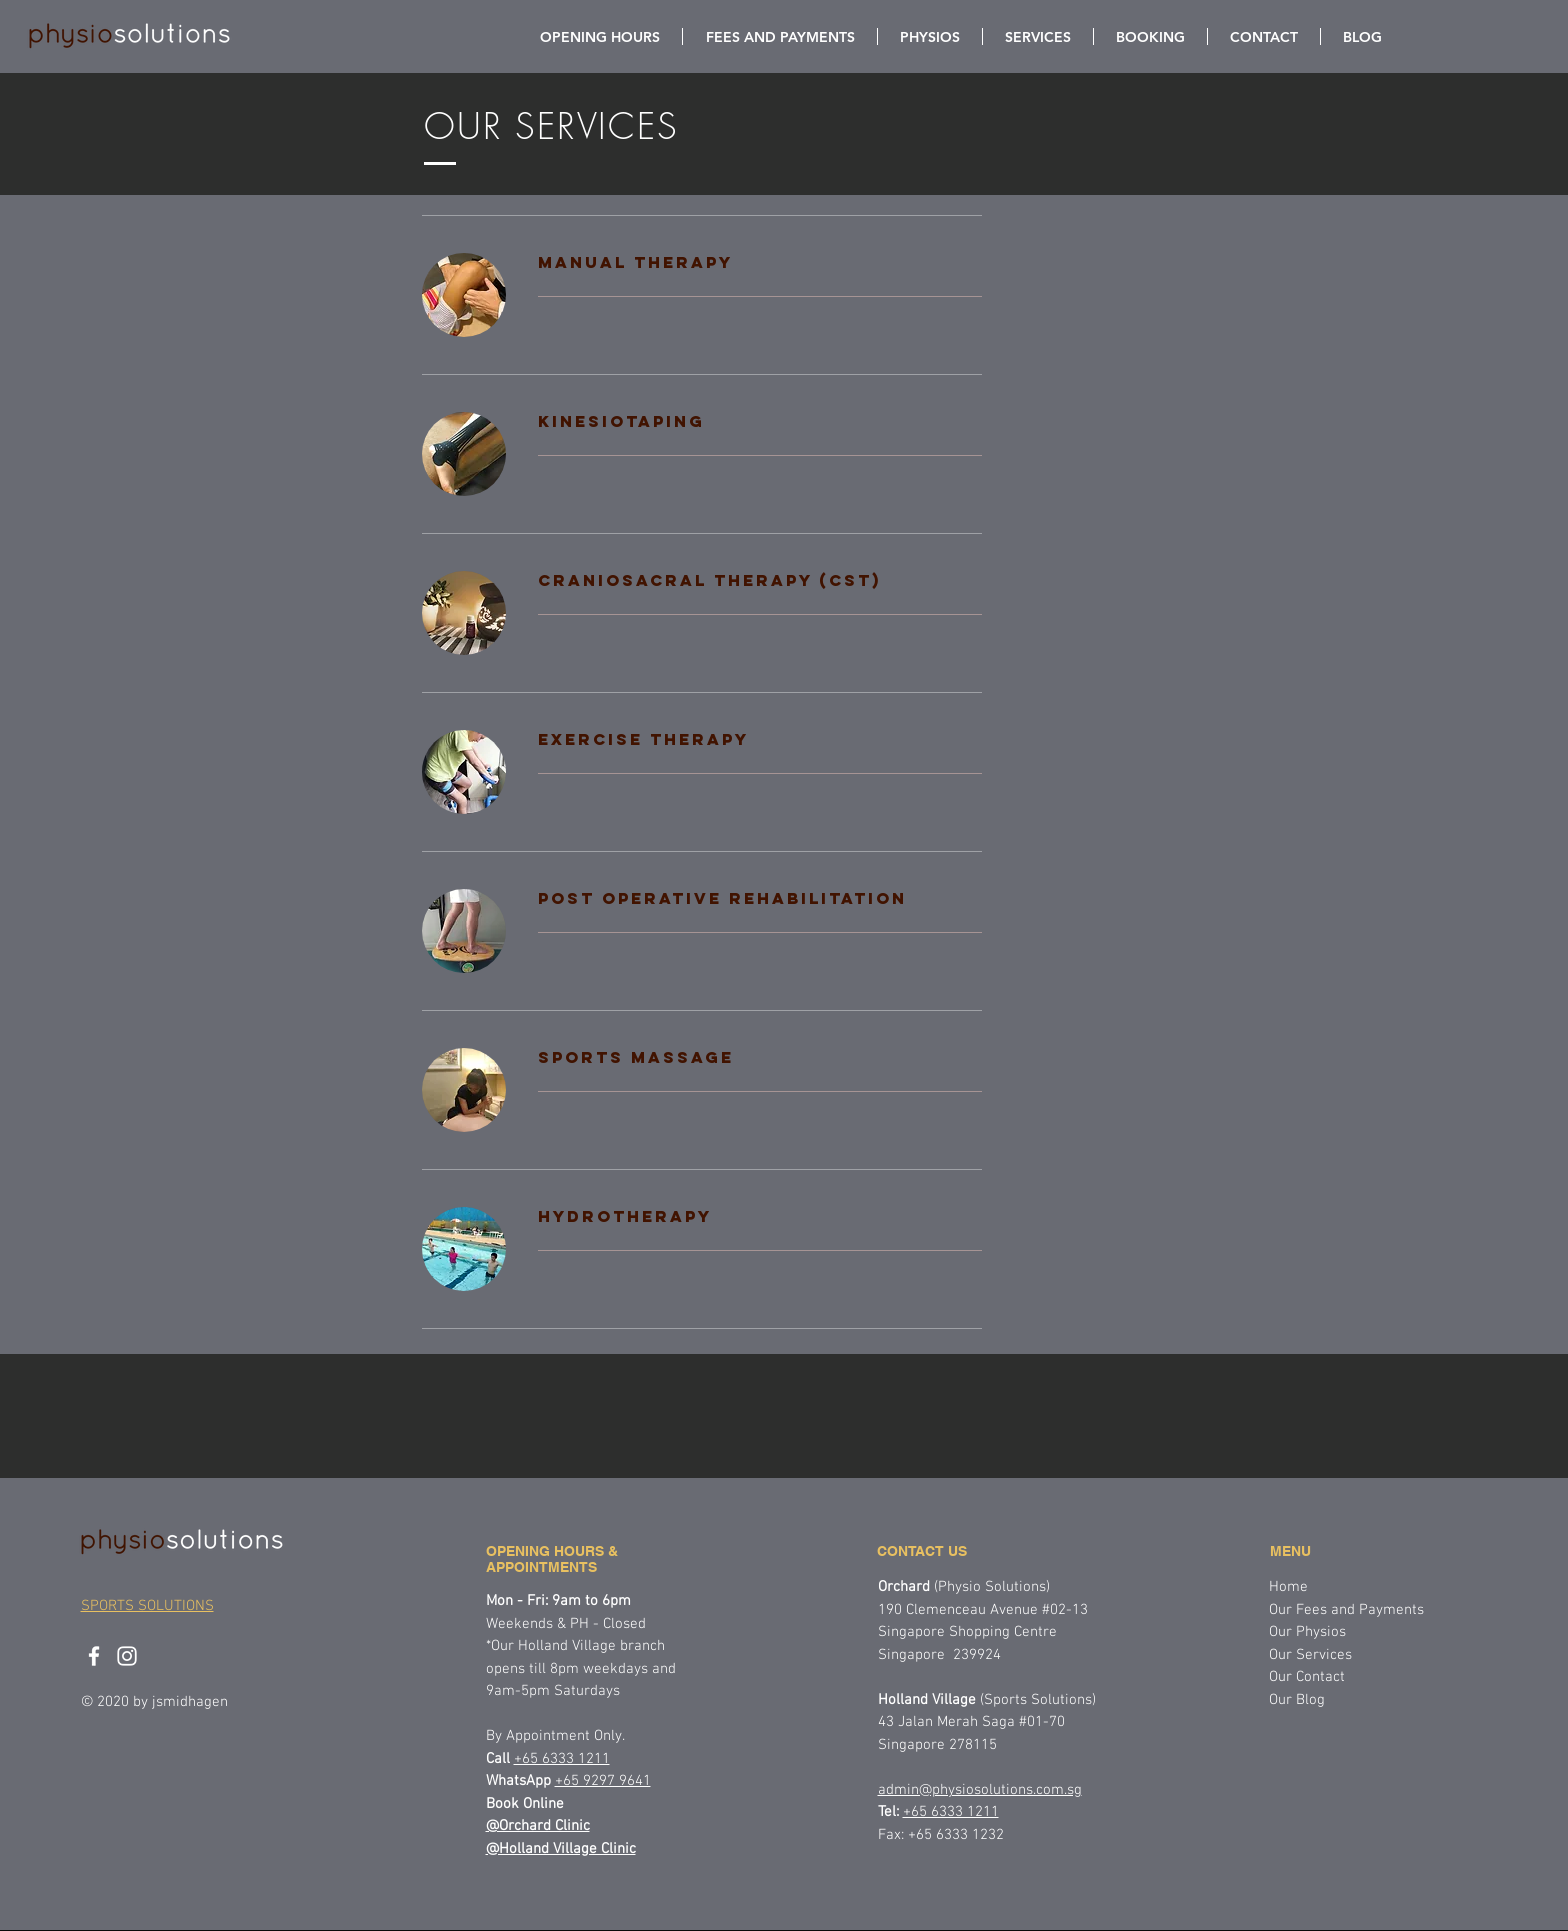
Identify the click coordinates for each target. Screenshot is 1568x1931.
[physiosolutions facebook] (94, 1656)
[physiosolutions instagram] (127, 1656)
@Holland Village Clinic (561, 1849)
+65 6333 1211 (951, 1812)
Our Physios (1307, 1632)
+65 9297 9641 (603, 1781)
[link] (760, 262)
